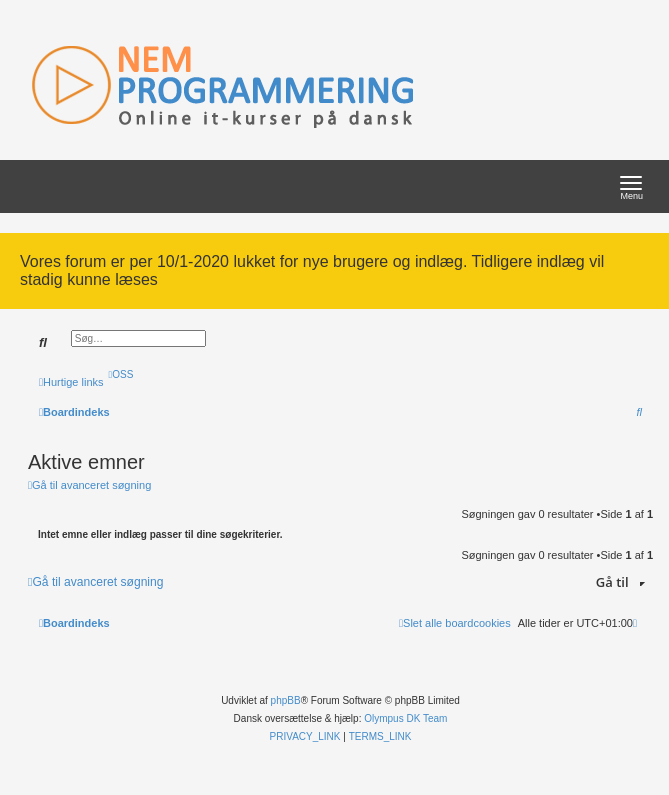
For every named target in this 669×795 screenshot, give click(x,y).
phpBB (286, 700)
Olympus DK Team (405, 718)
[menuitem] (121, 374)
